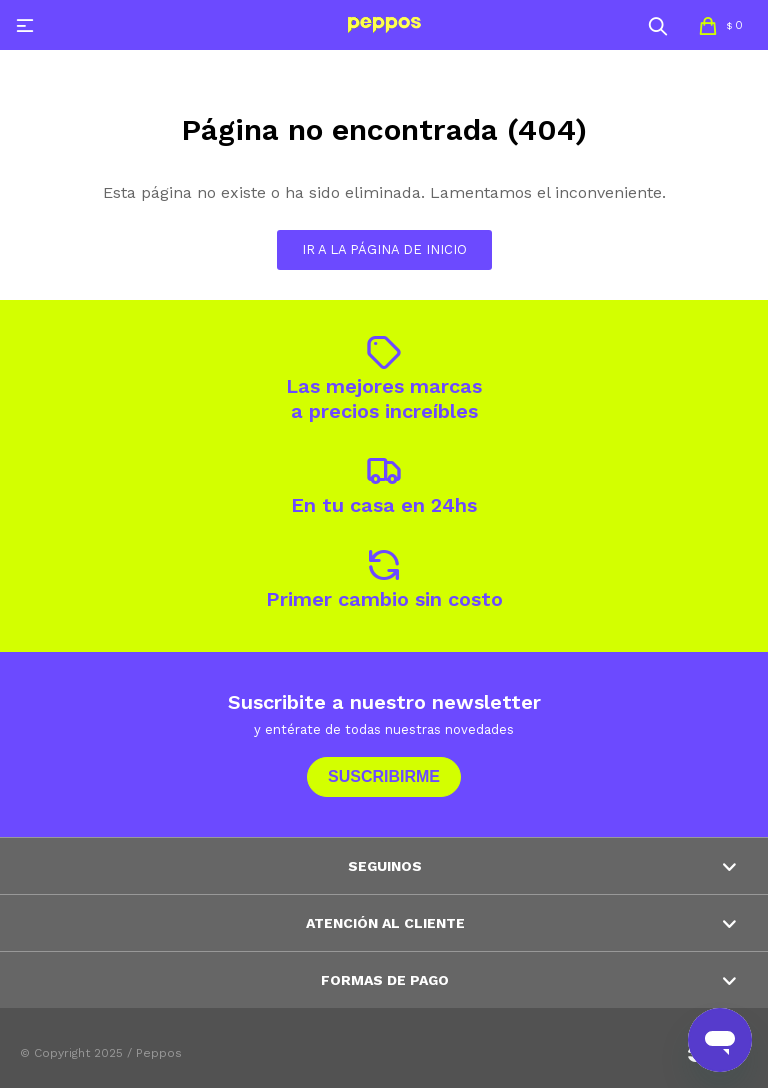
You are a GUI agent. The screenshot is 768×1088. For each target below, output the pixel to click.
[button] (658, 25)
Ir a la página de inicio (384, 249)
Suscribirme (384, 776)
